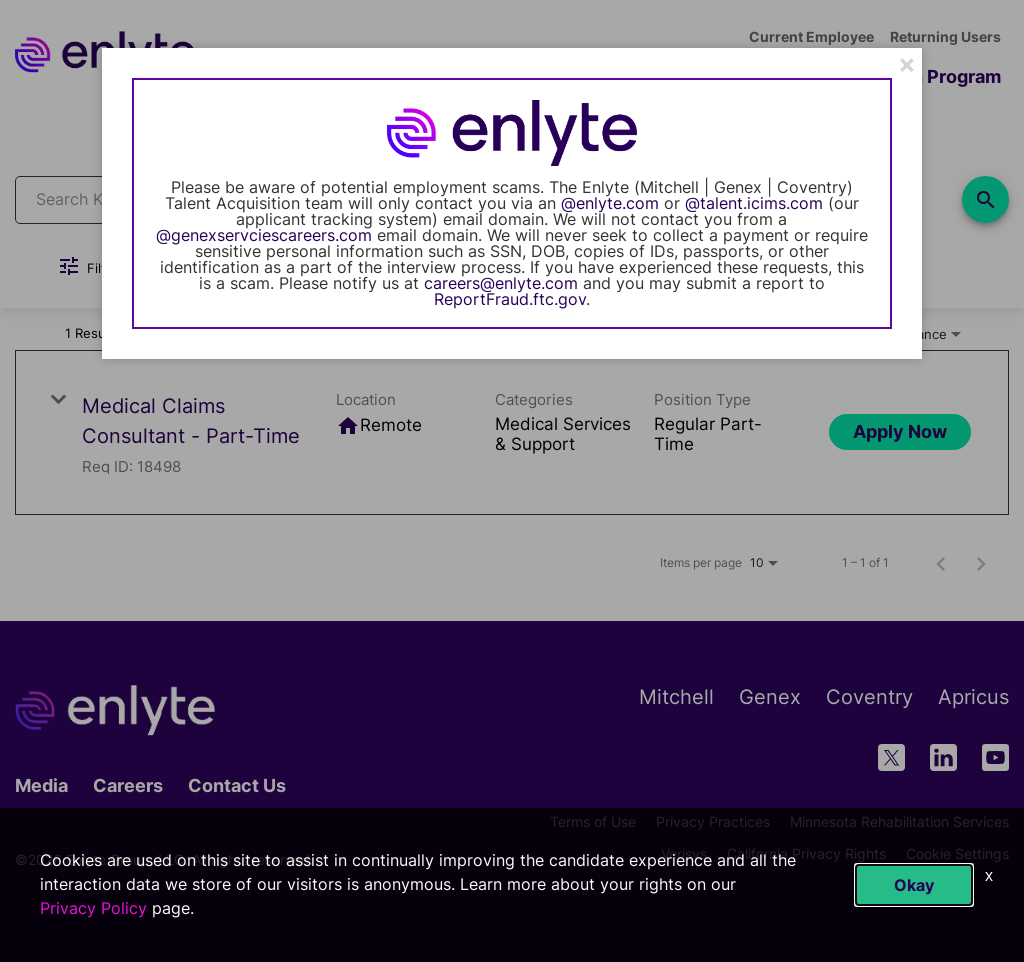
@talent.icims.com (754, 203)
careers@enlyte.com (501, 283)
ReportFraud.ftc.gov (510, 299)
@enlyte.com (610, 203)
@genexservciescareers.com (264, 235)
